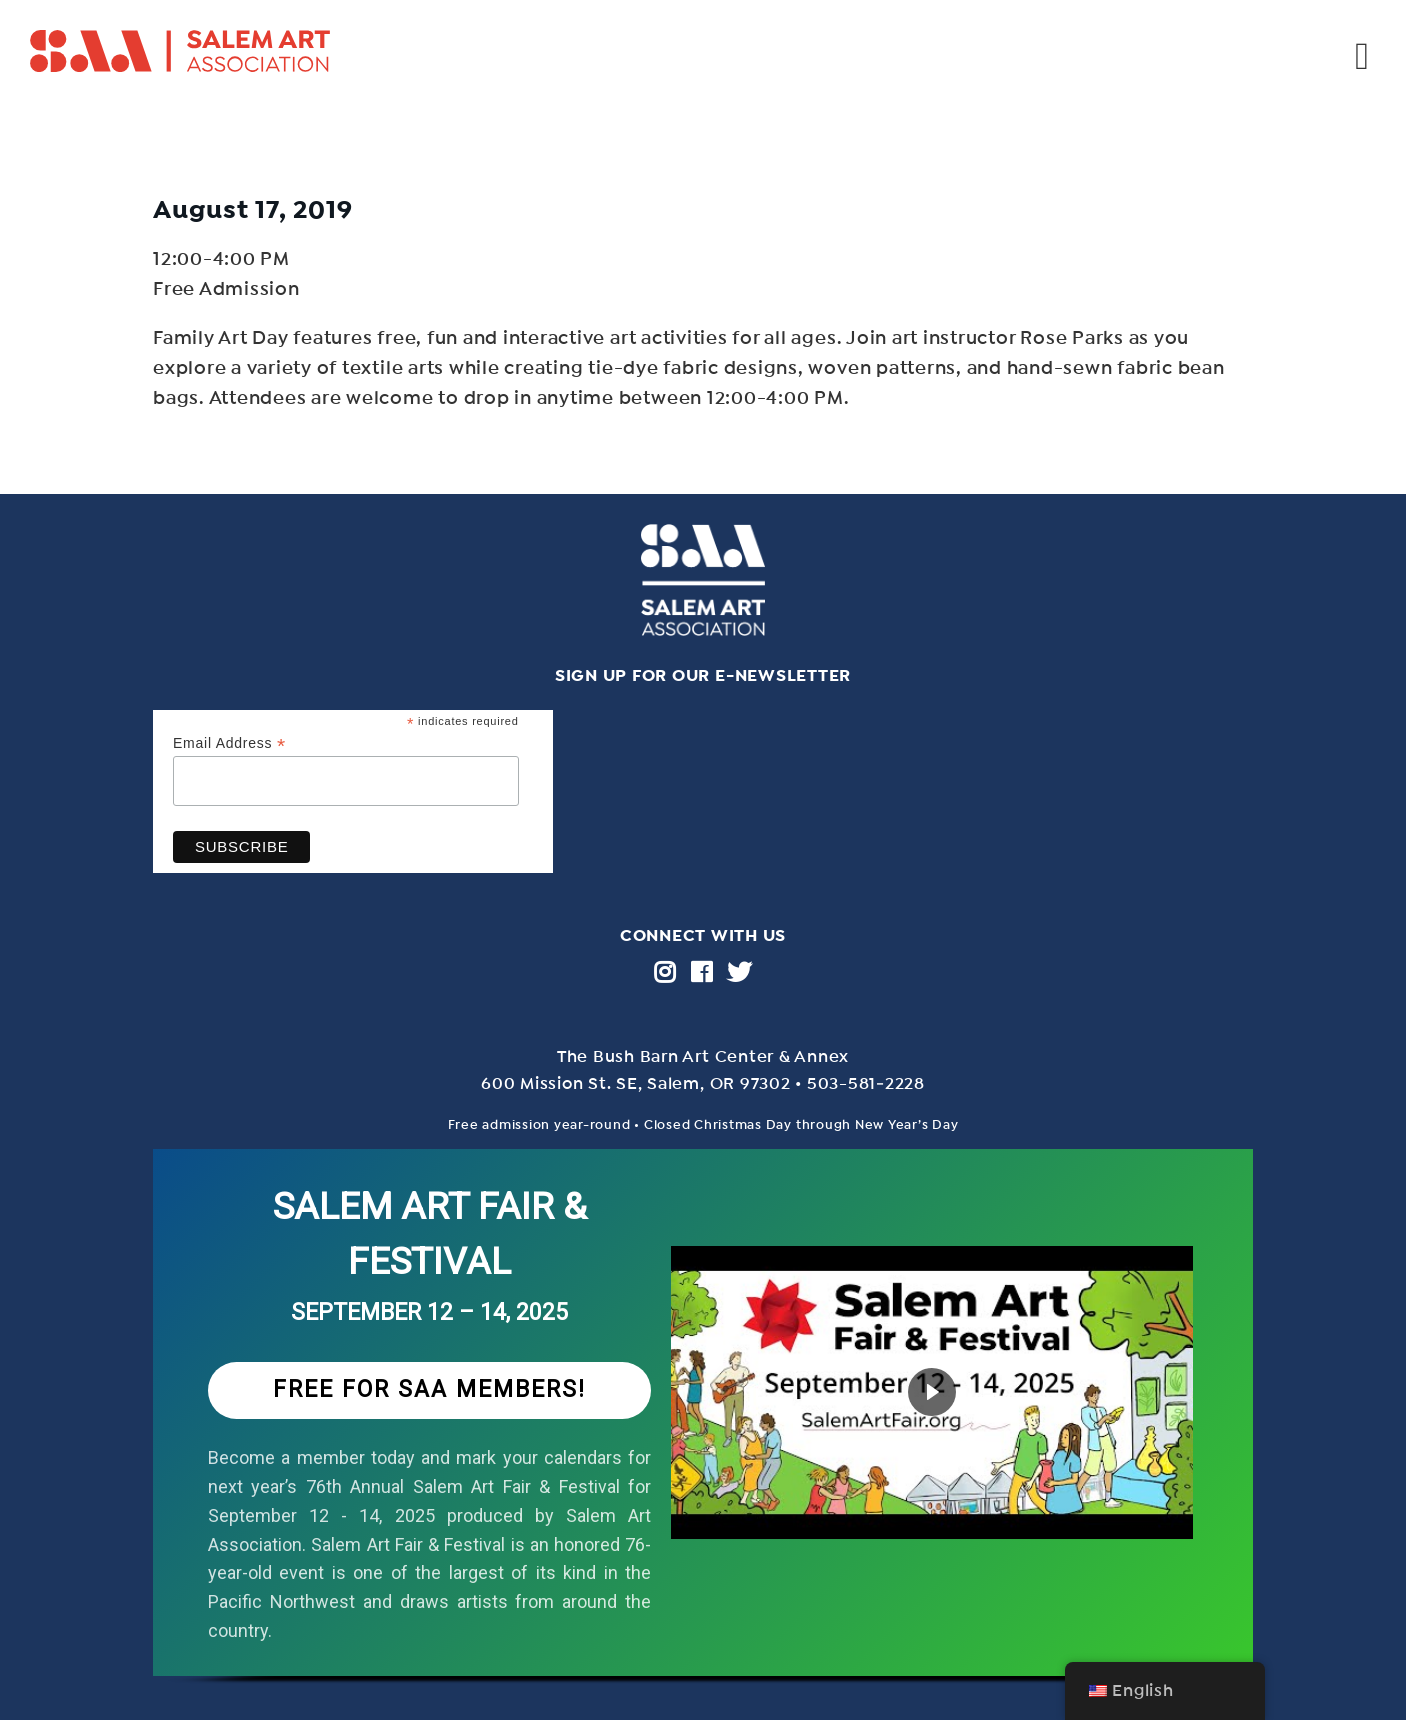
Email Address (229, 743)
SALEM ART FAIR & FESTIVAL (430, 1234)
